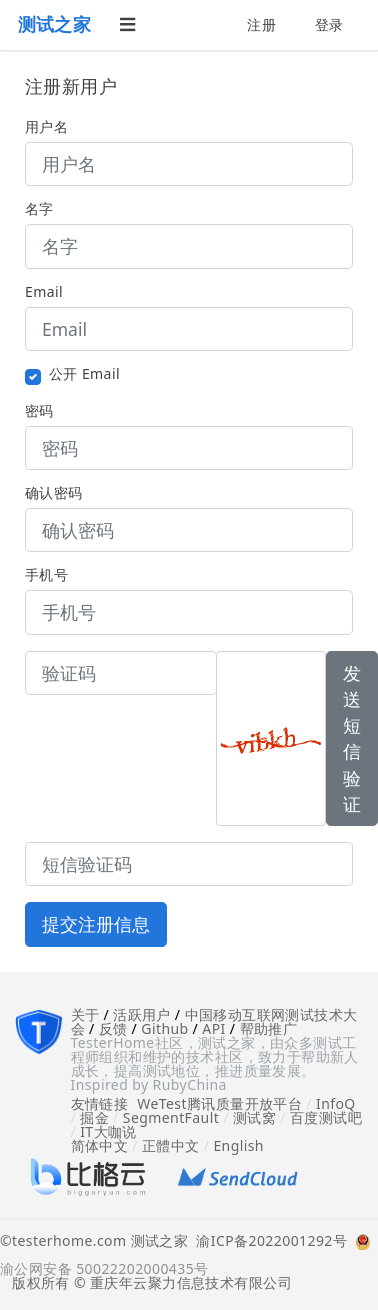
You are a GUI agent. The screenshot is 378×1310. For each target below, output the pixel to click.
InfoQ (336, 1103)
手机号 (46, 575)
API (213, 1028)
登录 (329, 24)
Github (164, 1028)
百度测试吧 (326, 1117)
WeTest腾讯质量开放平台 (219, 1103)
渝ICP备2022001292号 (267, 1242)
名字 (39, 209)
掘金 (94, 1117)
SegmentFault (171, 1117)
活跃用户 (142, 1014)
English (238, 1145)
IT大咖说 (108, 1131)
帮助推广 (269, 1028)
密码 (39, 411)
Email (44, 292)
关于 (85, 1014)
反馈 (113, 1028)
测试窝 (254, 1117)
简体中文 (100, 1145)
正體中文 (171, 1145)
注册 (261, 24)
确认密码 (54, 493)
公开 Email (84, 374)
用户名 (46, 127)
